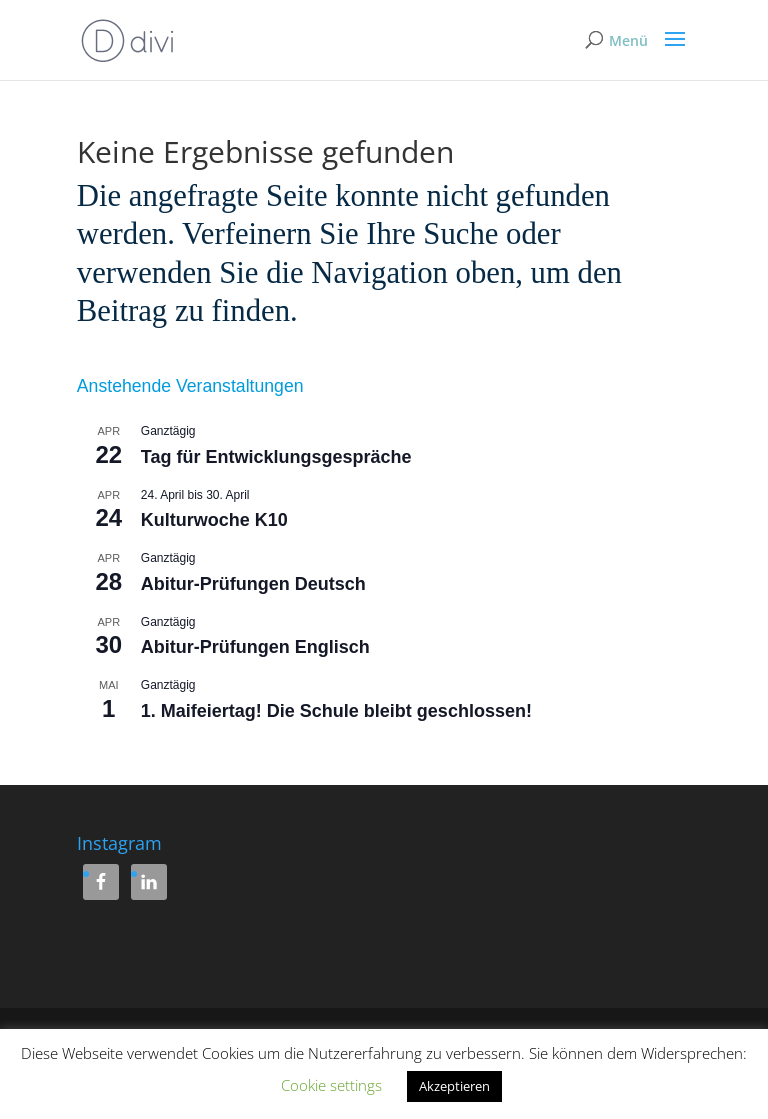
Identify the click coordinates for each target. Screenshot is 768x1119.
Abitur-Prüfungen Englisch (255, 647)
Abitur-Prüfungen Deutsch (253, 584)
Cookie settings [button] (331, 1085)
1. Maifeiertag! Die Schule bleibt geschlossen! (336, 711)
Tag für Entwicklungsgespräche (276, 457)
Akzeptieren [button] (454, 1086)
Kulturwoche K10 (214, 520)
